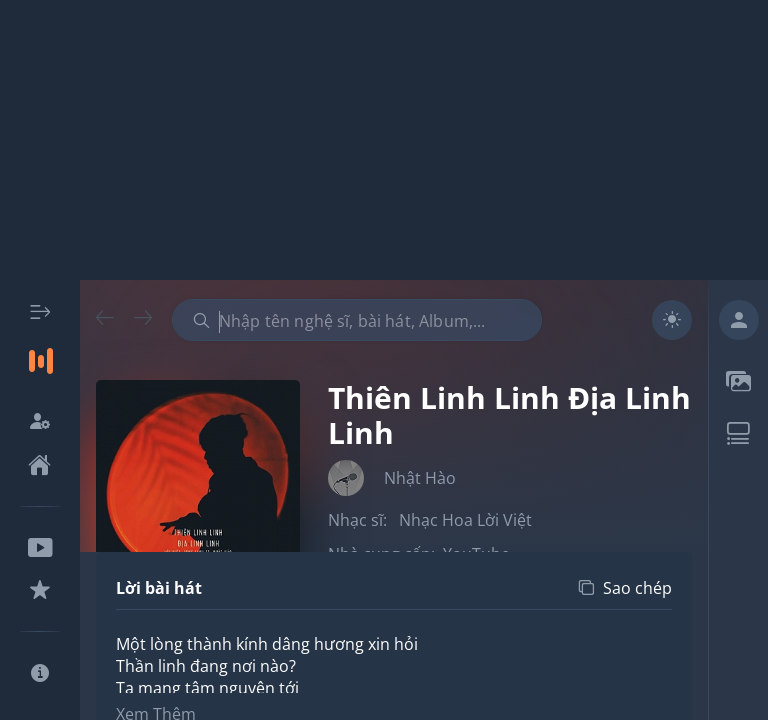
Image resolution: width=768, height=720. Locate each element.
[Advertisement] (384, 140)
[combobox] (357, 320)
